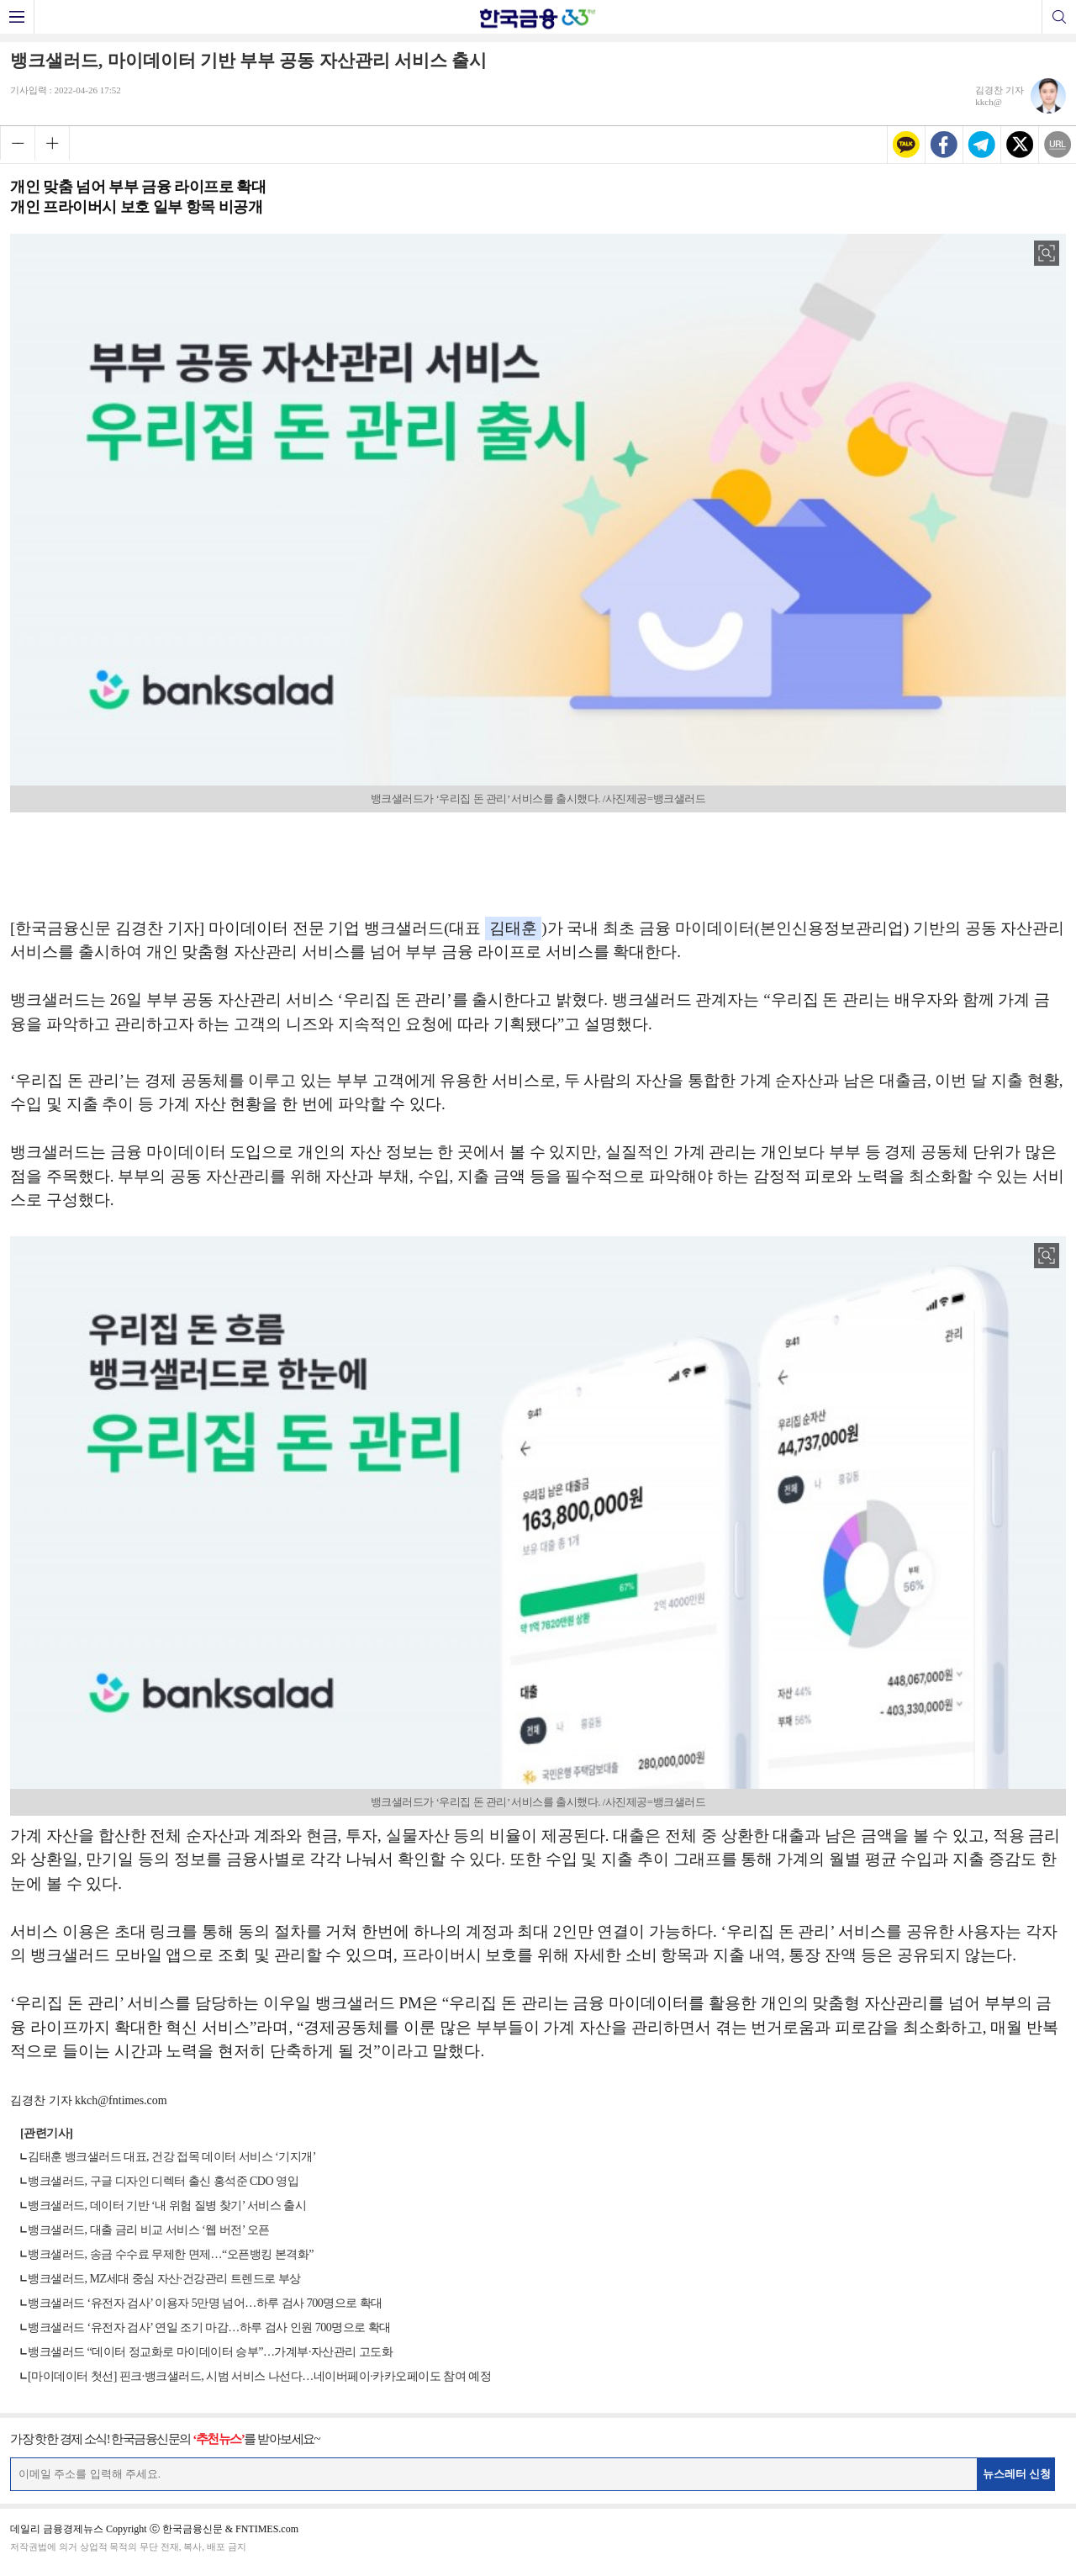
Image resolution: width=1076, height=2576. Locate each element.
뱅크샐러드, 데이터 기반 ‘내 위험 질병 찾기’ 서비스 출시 (167, 2205)
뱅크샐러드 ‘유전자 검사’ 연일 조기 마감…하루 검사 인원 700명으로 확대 (209, 2327)
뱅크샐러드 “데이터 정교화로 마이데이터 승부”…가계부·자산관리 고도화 (210, 2352)
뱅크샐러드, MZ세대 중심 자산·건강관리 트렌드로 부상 (164, 2278)
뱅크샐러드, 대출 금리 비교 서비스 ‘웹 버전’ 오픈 (149, 2230)
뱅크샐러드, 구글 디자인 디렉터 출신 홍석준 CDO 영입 (163, 2181)
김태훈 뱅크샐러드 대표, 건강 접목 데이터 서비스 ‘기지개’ (172, 2156)
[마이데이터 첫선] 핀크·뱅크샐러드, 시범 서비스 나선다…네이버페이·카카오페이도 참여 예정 (259, 2376)
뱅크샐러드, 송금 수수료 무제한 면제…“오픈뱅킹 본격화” (171, 2254)
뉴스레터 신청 (1017, 2474)
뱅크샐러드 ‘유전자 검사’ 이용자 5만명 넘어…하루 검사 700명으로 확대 (205, 2303)
